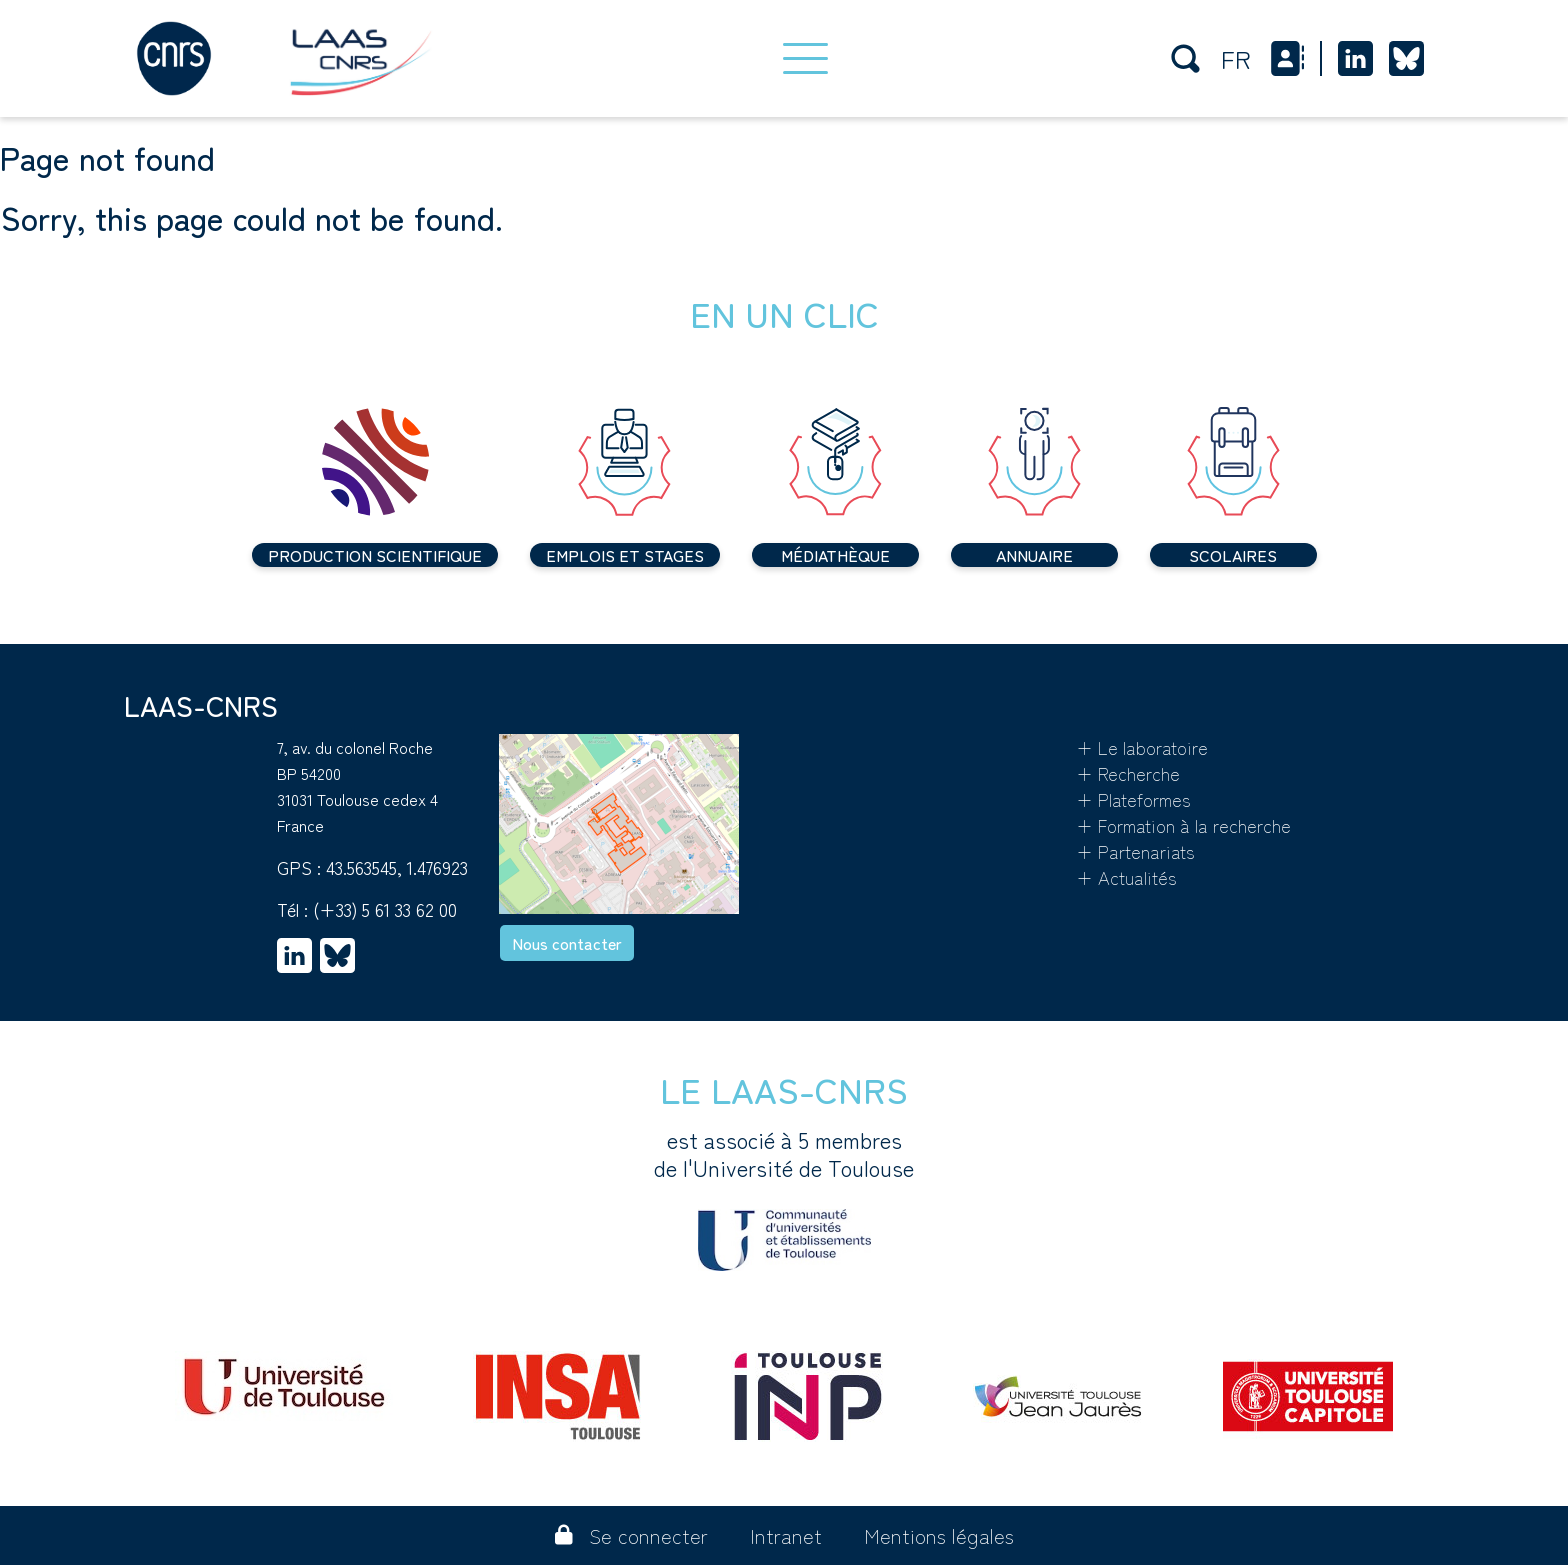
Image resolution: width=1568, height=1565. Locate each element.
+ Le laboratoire (1142, 747)
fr (1236, 58)
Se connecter (631, 1535)
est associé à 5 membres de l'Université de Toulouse (784, 1198)
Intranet (786, 1535)
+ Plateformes (1133, 799)
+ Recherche (1128, 773)
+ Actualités (1126, 877)
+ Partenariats (1135, 851)
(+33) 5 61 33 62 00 (385, 909)
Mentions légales (939, 1535)
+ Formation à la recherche (1183, 825)
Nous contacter (567, 943)
